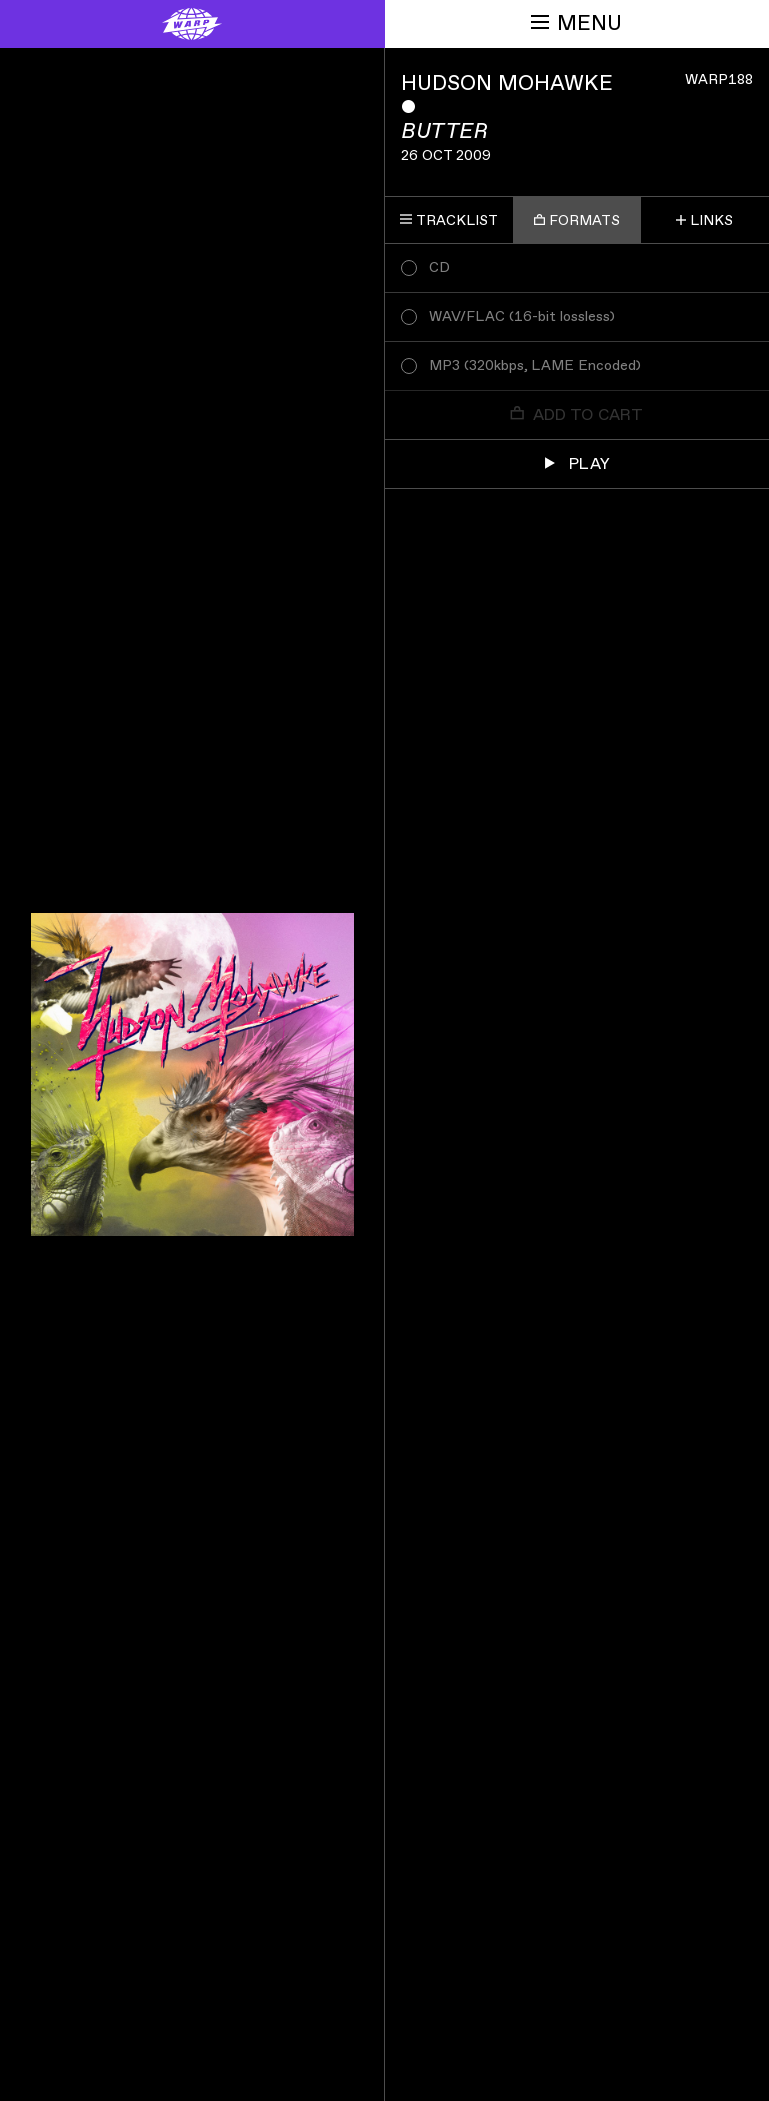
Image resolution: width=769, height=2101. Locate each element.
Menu (576, 23)
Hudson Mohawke (507, 83)
